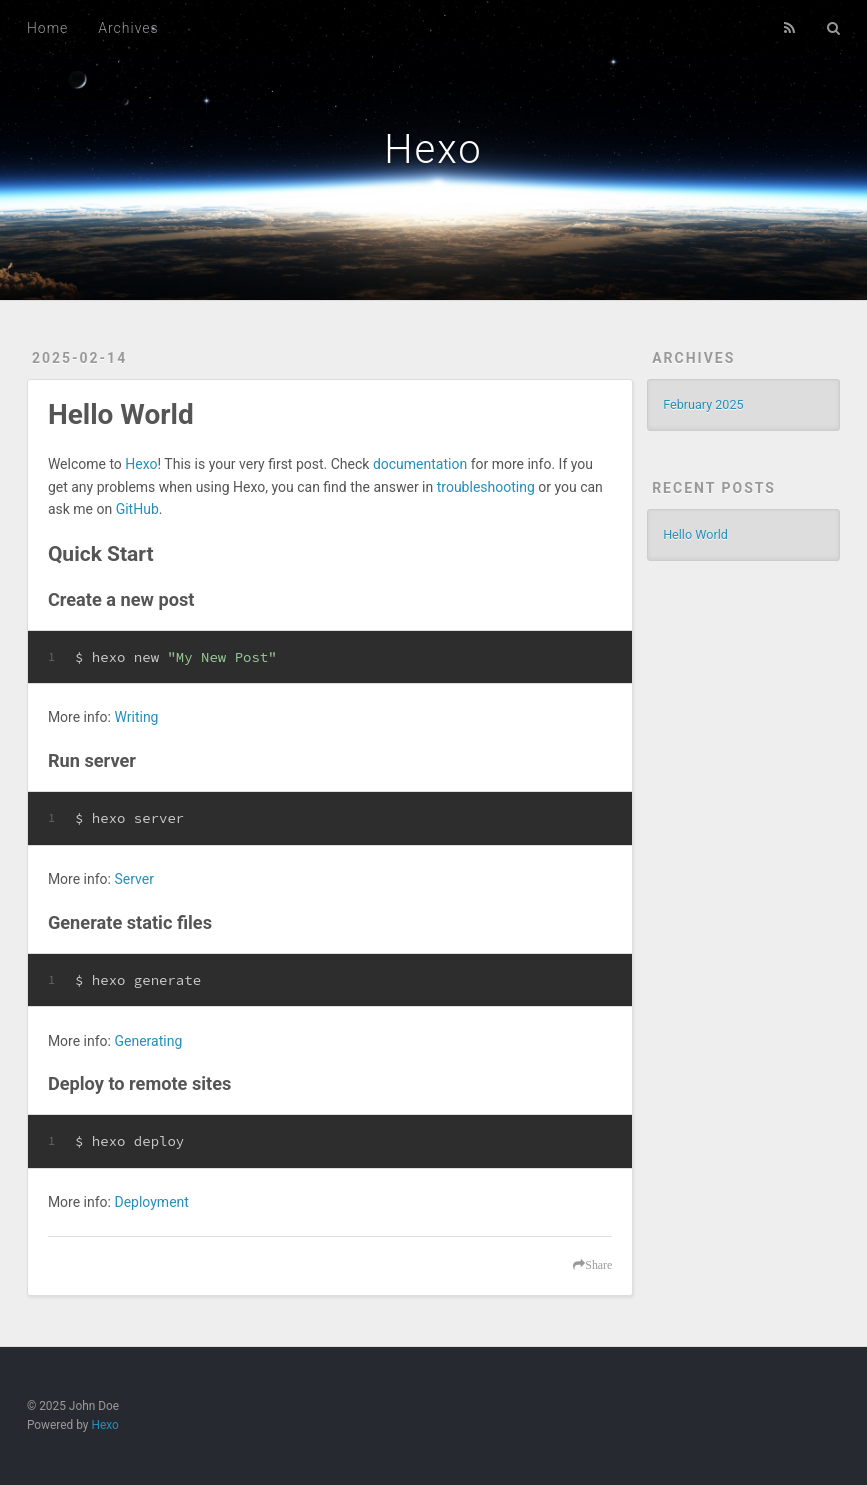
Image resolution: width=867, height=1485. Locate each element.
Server (133, 879)
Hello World (121, 414)
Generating (148, 1041)
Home (47, 28)
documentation (420, 464)
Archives (128, 28)
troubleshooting (486, 487)
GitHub (137, 509)
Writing (136, 717)
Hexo (433, 149)
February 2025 (703, 404)
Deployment (151, 1202)
